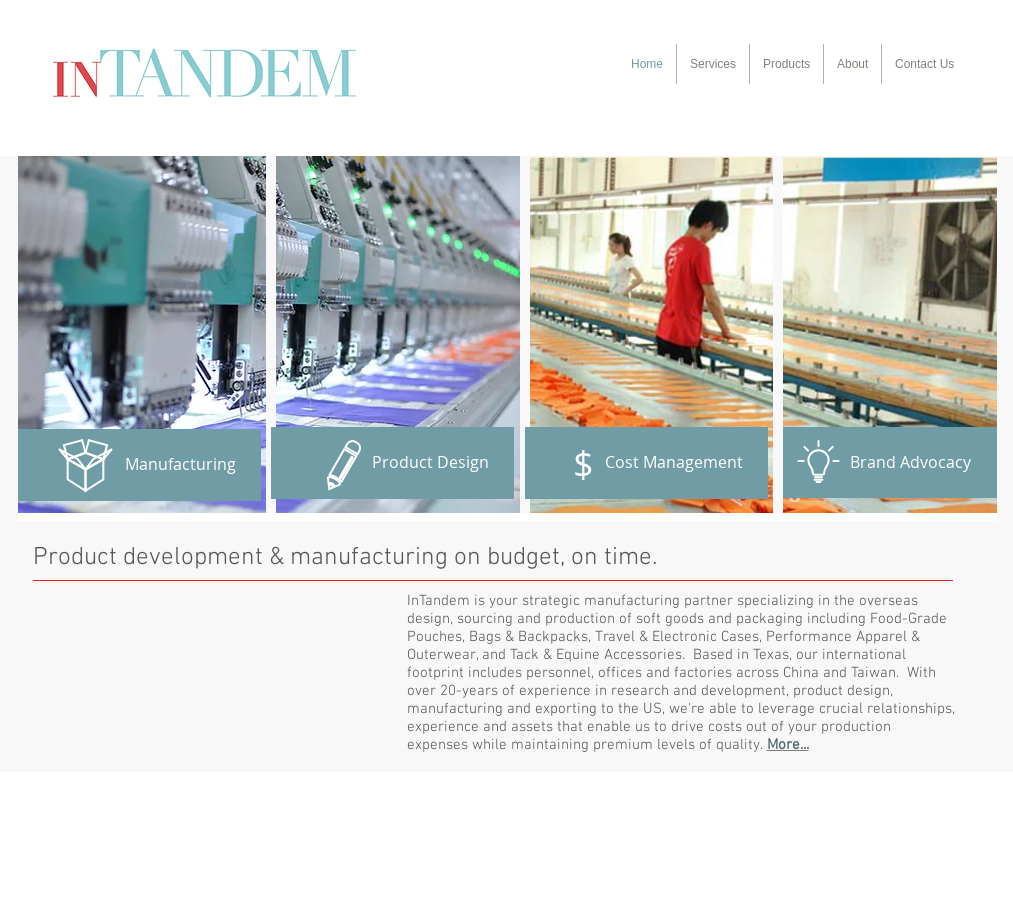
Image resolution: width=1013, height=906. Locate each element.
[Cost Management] (646, 463)
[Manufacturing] (139, 465)
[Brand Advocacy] (885, 462)
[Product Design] (392, 463)
